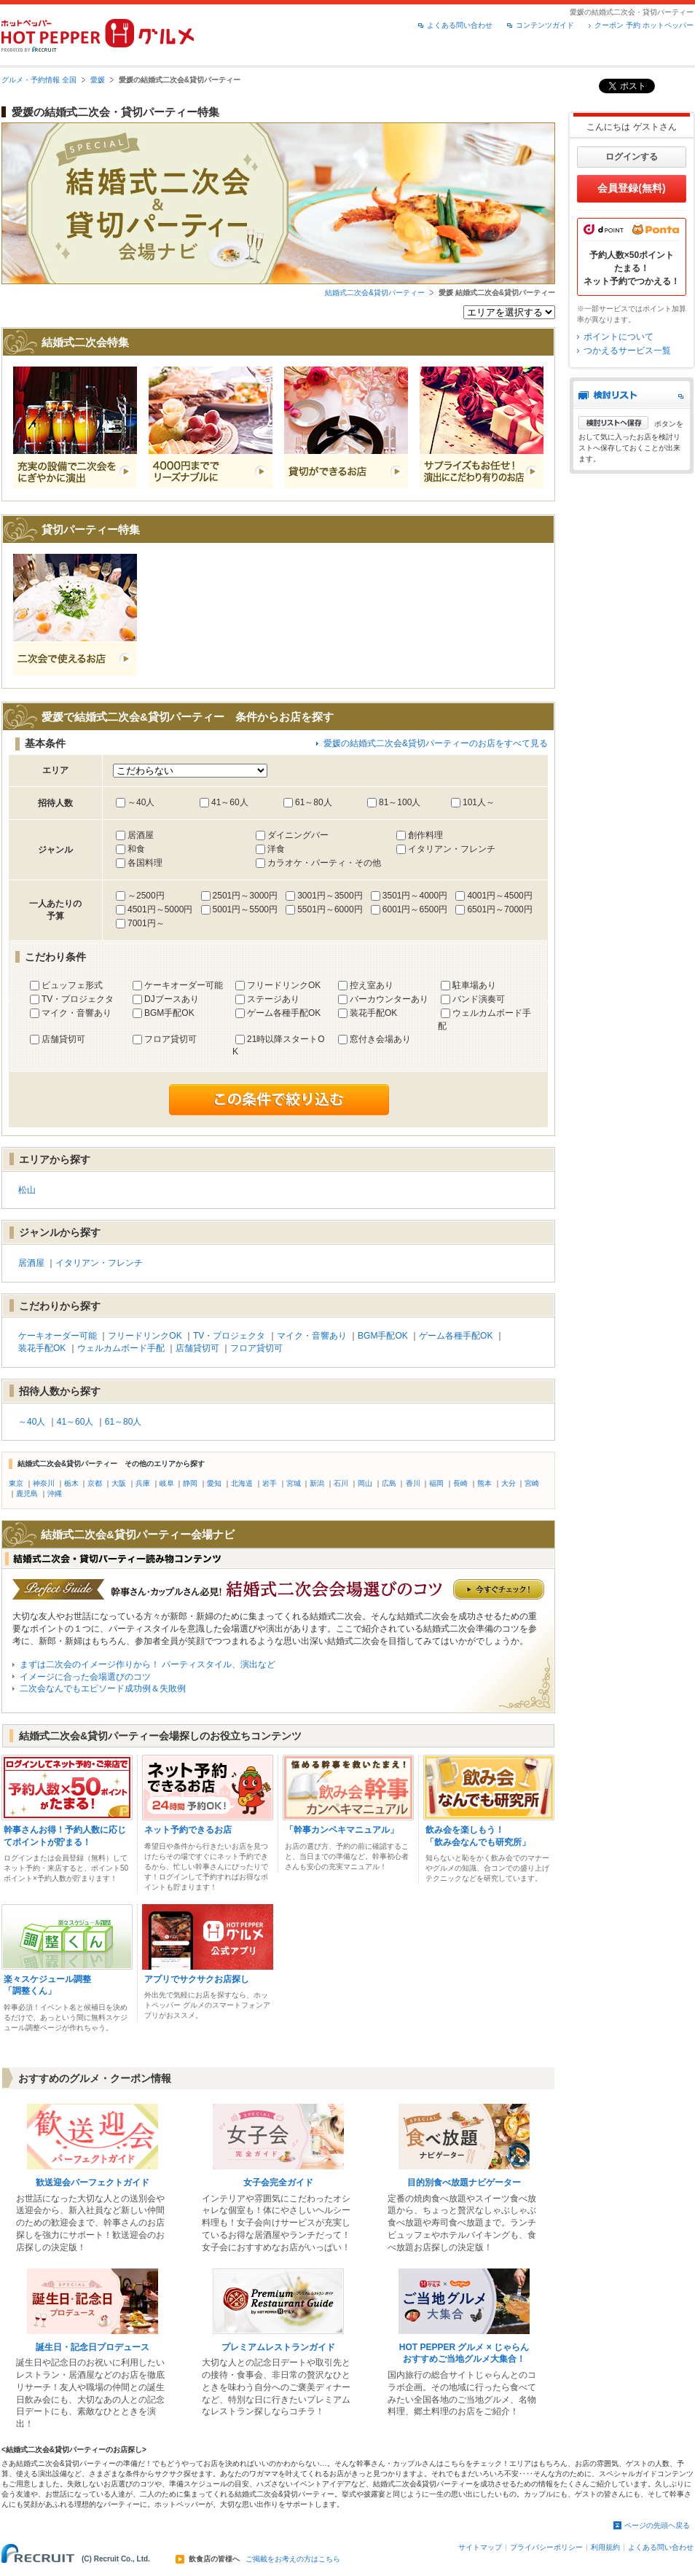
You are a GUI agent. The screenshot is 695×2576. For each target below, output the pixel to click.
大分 (508, 1483)
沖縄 (54, 1493)
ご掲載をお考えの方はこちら (293, 2559)
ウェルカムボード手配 (121, 1348)
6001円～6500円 (414, 909)
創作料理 (425, 835)
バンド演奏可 (478, 999)
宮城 (293, 1483)
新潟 (317, 1483)
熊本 (484, 1483)
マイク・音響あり (76, 1013)
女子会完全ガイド (278, 2182)
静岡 (190, 1483)
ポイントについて (618, 337)
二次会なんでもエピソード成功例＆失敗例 (103, 1688)
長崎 (460, 1483)
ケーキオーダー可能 (183, 985)
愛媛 (97, 80)
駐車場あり (474, 985)
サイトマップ (480, 2547)
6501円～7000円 (499, 909)
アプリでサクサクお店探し (196, 1979)
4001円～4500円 (499, 895)
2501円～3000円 (245, 895)
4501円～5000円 (159, 909)
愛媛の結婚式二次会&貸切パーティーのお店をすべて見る (435, 743)
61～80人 (313, 802)
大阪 (118, 1483)
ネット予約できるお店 (188, 1830)
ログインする (631, 157)
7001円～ (146, 923)
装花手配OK (373, 1013)
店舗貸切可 (63, 1039)
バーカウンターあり (389, 999)
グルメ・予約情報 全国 (38, 80)
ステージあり (273, 999)
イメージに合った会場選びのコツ (85, 1677)
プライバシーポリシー (546, 2547)
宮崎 (532, 1483)
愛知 (214, 1483)
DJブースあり (171, 999)
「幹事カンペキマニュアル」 (341, 1830)
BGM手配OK (169, 1013)
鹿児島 (27, 1493)
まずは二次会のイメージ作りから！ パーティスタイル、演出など (147, 1664)
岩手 (269, 1483)
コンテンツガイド (545, 25)
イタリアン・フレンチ (451, 849)
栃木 (71, 1483)
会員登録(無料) (631, 188)
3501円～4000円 (414, 895)
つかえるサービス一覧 (627, 350)
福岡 (436, 1483)
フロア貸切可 (170, 1039)
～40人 (140, 802)
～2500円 (146, 895)
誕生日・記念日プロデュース (92, 2347)
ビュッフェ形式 (72, 985)
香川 (413, 1483)
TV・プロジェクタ (78, 999)
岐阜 (167, 1483)
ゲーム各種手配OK (284, 1013)
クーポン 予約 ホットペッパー (644, 25)
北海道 (242, 1483)
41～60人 (229, 802)
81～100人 (399, 802)
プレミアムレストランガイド (278, 2347)
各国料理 (144, 863)
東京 (16, 1483)
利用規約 (605, 2547)
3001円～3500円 (329, 895)
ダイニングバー (298, 835)
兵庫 (143, 1483)
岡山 (365, 1483)
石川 (341, 1483)
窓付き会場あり (380, 1039)
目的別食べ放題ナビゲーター (464, 2182)
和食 (136, 849)
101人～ (479, 802)
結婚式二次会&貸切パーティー (375, 293)
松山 (27, 1190)
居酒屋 (140, 835)
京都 (94, 1483)
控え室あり (371, 985)
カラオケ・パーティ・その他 (324, 863)
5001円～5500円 (245, 909)
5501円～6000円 (329, 909)
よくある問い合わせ (459, 25)
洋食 (276, 849)
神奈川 (44, 1483)
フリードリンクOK (284, 985)
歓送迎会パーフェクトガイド (92, 2182)
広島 (389, 1483)
